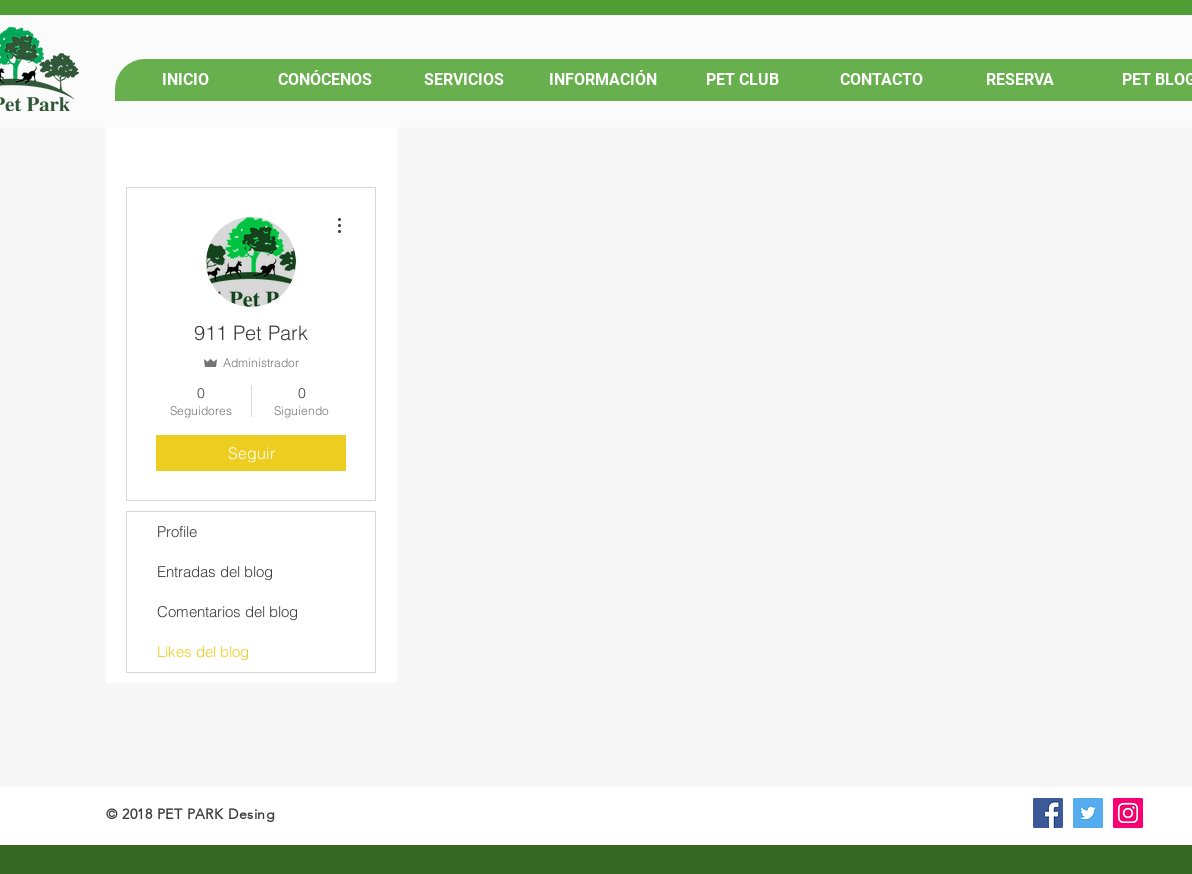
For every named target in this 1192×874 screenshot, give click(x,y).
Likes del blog (203, 651)
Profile (177, 531)
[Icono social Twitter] (1088, 813)
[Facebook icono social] (1048, 813)
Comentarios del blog (227, 611)
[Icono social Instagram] (1128, 813)
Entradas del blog (215, 571)
